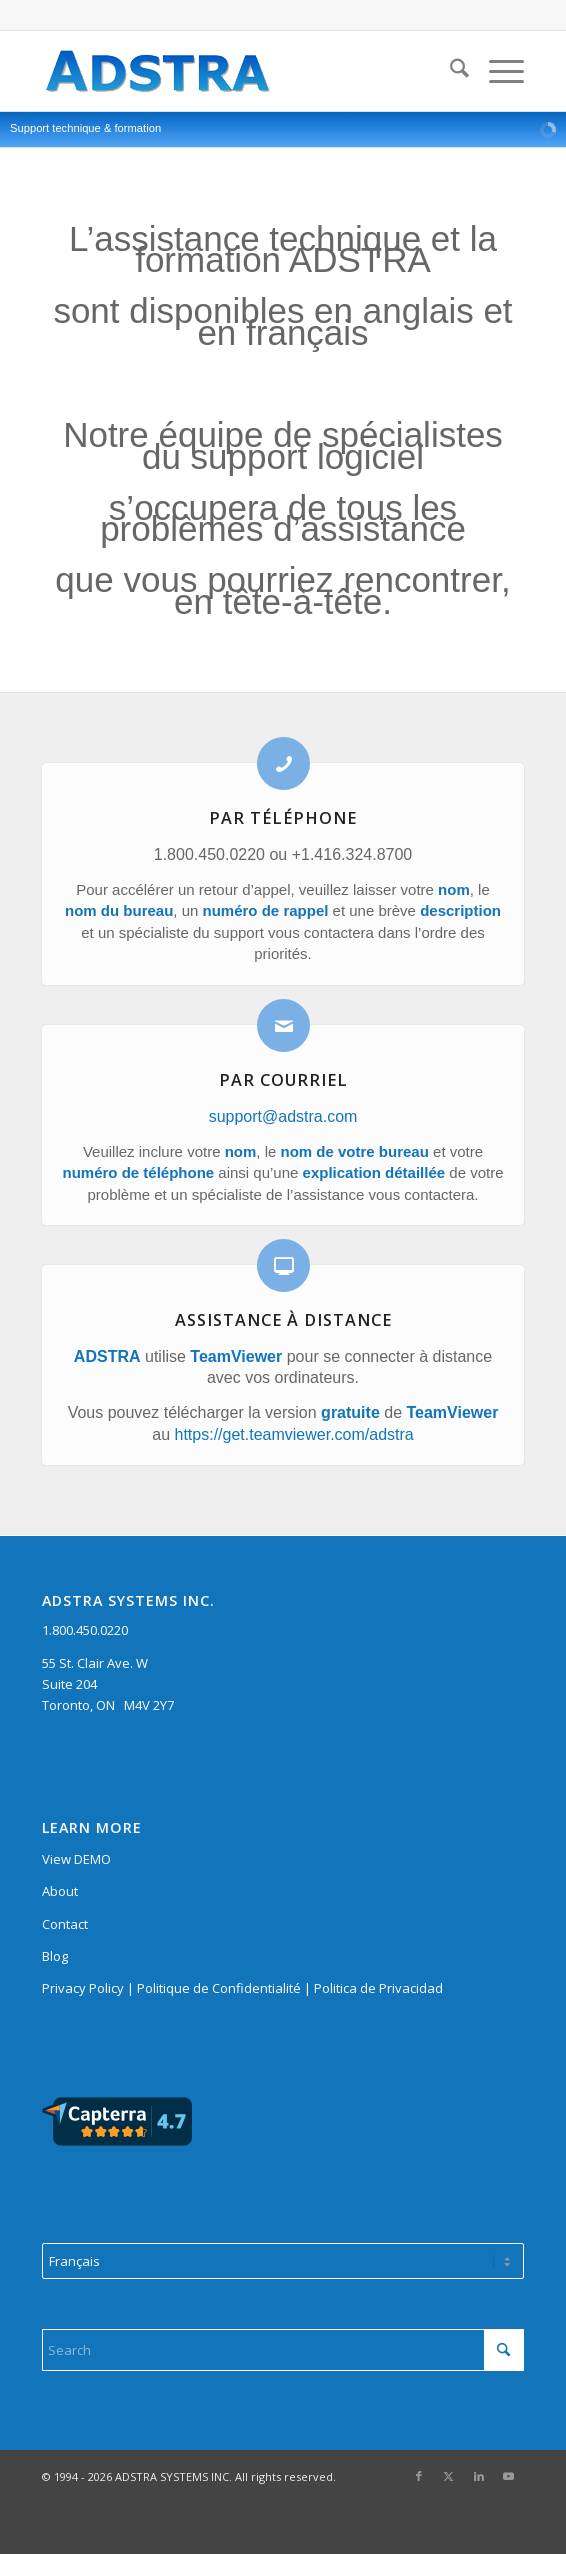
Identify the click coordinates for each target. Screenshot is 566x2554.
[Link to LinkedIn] (479, 2476)
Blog (55, 1956)
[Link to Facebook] (419, 2476)
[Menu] (496, 71)
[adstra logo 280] (234, 71)
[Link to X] (449, 2476)
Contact (65, 1924)
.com (340, 1116)
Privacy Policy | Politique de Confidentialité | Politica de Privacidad (242, 1988)
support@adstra (266, 1116)
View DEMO (76, 1859)
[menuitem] (449, 71)
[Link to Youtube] (509, 2476)
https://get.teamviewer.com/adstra (294, 1434)
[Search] (449, 71)
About (60, 1891)
